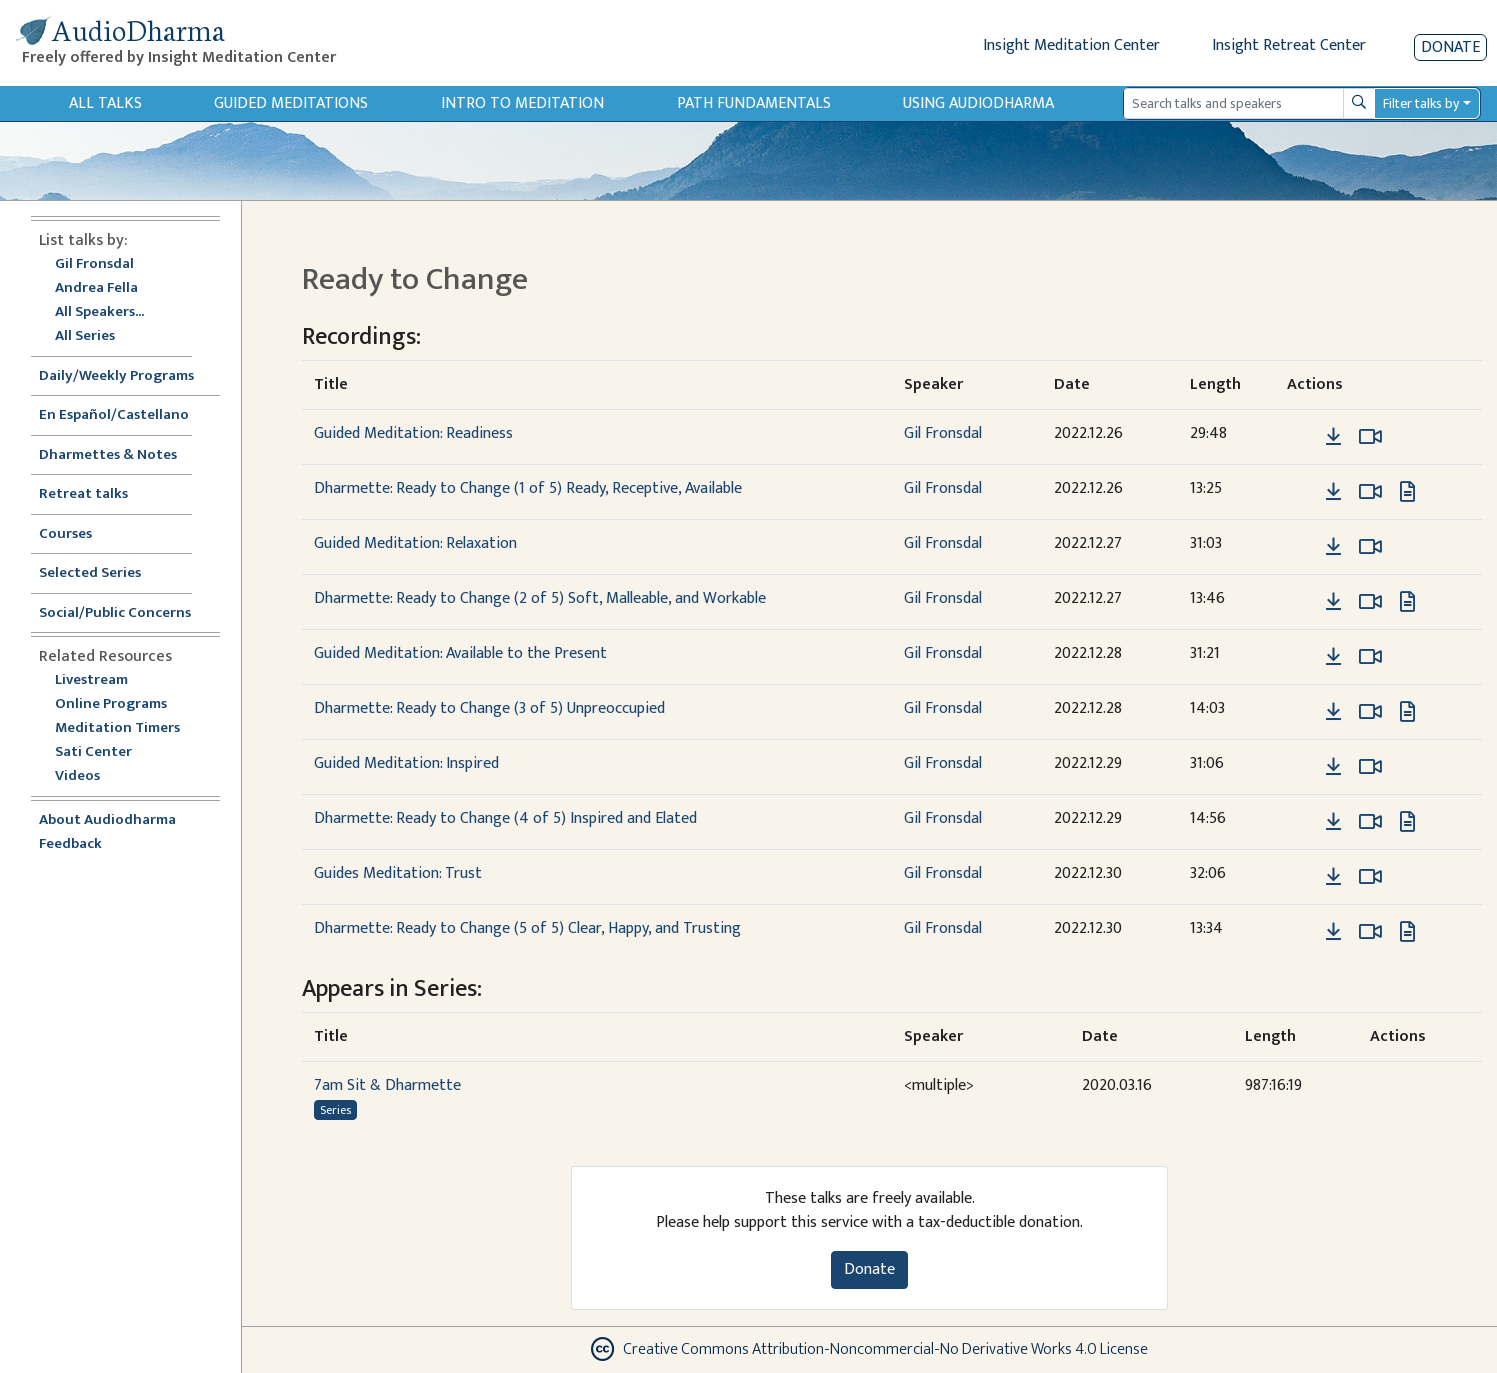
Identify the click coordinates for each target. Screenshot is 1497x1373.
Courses (65, 534)
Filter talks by (1421, 103)
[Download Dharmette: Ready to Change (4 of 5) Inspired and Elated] (1333, 822)
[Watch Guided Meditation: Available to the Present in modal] (1370, 657)
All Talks (105, 103)
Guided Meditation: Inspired (406, 763)
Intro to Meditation (522, 103)
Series (335, 1110)
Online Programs (111, 704)
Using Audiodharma (978, 103)
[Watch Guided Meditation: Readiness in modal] (1370, 437)
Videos (88, 776)
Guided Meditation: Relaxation (415, 543)
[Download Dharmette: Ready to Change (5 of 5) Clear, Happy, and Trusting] (1333, 932)
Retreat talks (83, 494)
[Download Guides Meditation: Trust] (1333, 877)
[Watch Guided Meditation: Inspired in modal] (1370, 767)
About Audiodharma (107, 820)
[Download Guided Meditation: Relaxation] (1333, 547)
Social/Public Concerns (115, 613)
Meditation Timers (117, 728)
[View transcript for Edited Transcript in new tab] (1407, 491)
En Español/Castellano (114, 415)
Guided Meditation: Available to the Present (460, 653)
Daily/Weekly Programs (127, 376)
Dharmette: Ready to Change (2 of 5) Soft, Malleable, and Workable (540, 598)
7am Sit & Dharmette (387, 1085)
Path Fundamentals (754, 103)
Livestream (91, 680)
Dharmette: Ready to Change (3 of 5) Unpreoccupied (489, 708)
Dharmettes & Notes (108, 455)
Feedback (70, 844)
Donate (1450, 47)
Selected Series (102, 573)
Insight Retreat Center (1289, 45)
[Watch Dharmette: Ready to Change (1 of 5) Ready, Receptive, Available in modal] (1370, 492)
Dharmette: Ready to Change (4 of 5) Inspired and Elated (505, 818)
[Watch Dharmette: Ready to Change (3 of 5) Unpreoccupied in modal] (1370, 712)
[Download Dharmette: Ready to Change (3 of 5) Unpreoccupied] (1333, 712)
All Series (85, 336)
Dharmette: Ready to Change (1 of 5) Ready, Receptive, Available (528, 488)
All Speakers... (99, 312)
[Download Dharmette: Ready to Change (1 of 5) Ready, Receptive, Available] (1333, 492)
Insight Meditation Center (1071, 45)
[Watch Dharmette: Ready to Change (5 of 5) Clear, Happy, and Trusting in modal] (1370, 932)
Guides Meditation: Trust (398, 873)
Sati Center (93, 752)
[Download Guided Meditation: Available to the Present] (1333, 657)
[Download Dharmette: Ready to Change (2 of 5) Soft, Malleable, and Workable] (1333, 602)
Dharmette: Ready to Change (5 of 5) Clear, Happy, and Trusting (527, 928)
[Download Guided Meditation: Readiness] (1333, 437)
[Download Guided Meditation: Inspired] (1333, 767)
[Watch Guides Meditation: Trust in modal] (1370, 877)
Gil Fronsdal (94, 264)
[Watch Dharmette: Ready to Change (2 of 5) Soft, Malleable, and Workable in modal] (1370, 602)
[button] (1303, 436)
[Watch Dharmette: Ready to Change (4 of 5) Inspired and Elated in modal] (1370, 822)
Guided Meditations (291, 103)
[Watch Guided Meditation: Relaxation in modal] (1370, 547)
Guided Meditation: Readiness (413, 433)
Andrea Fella (96, 288)
